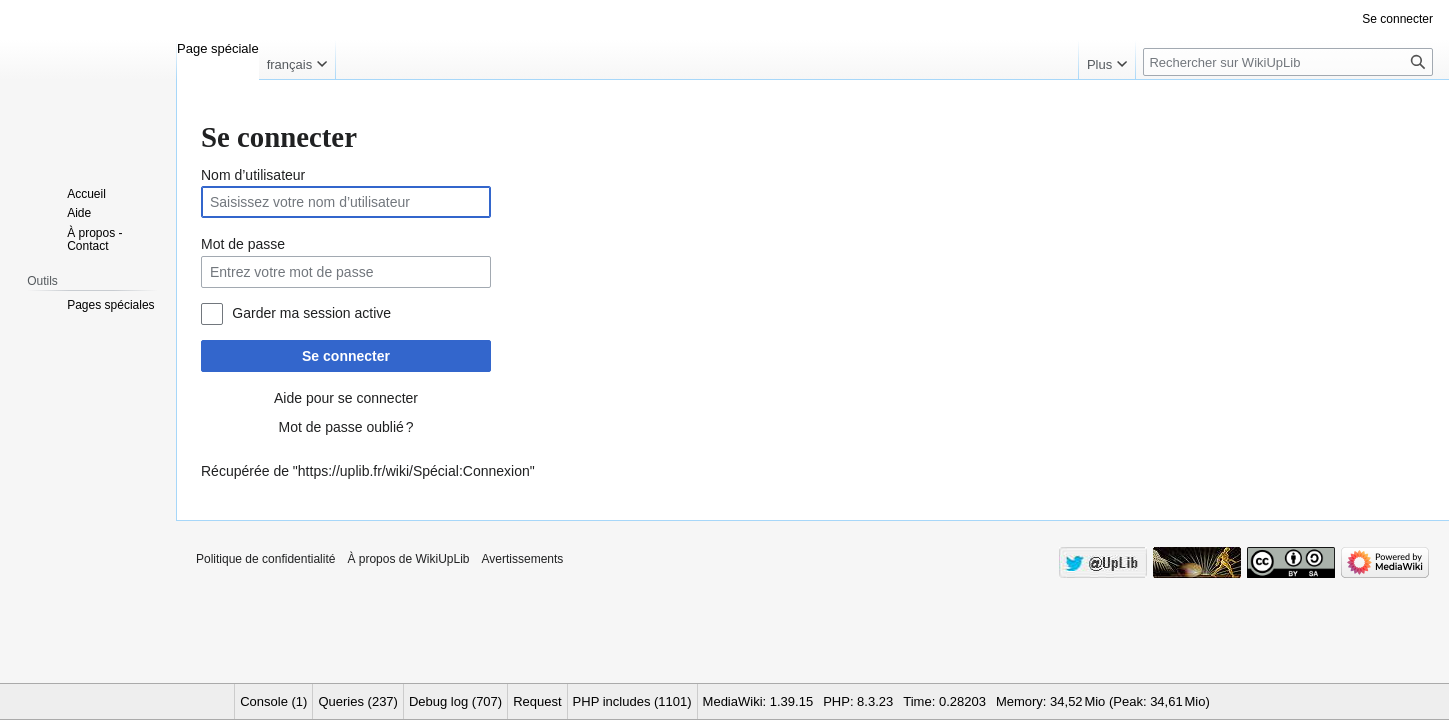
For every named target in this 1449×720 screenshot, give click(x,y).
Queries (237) (357, 701)
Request (537, 701)
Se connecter (346, 356)
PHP (836, 701)
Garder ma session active (311, 313)
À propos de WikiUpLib (408, 559)
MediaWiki (733, 701)
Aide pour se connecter (346, 398)
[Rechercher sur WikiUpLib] (1288, 62)
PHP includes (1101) (632, 701)
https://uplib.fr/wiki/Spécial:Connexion (414, 471)
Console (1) (273, 701)
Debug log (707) (455, 701)
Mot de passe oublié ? (345, 427)
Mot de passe (243, 244)
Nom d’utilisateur (253, 175)
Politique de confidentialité (265, 559)
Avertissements (523, 559)
